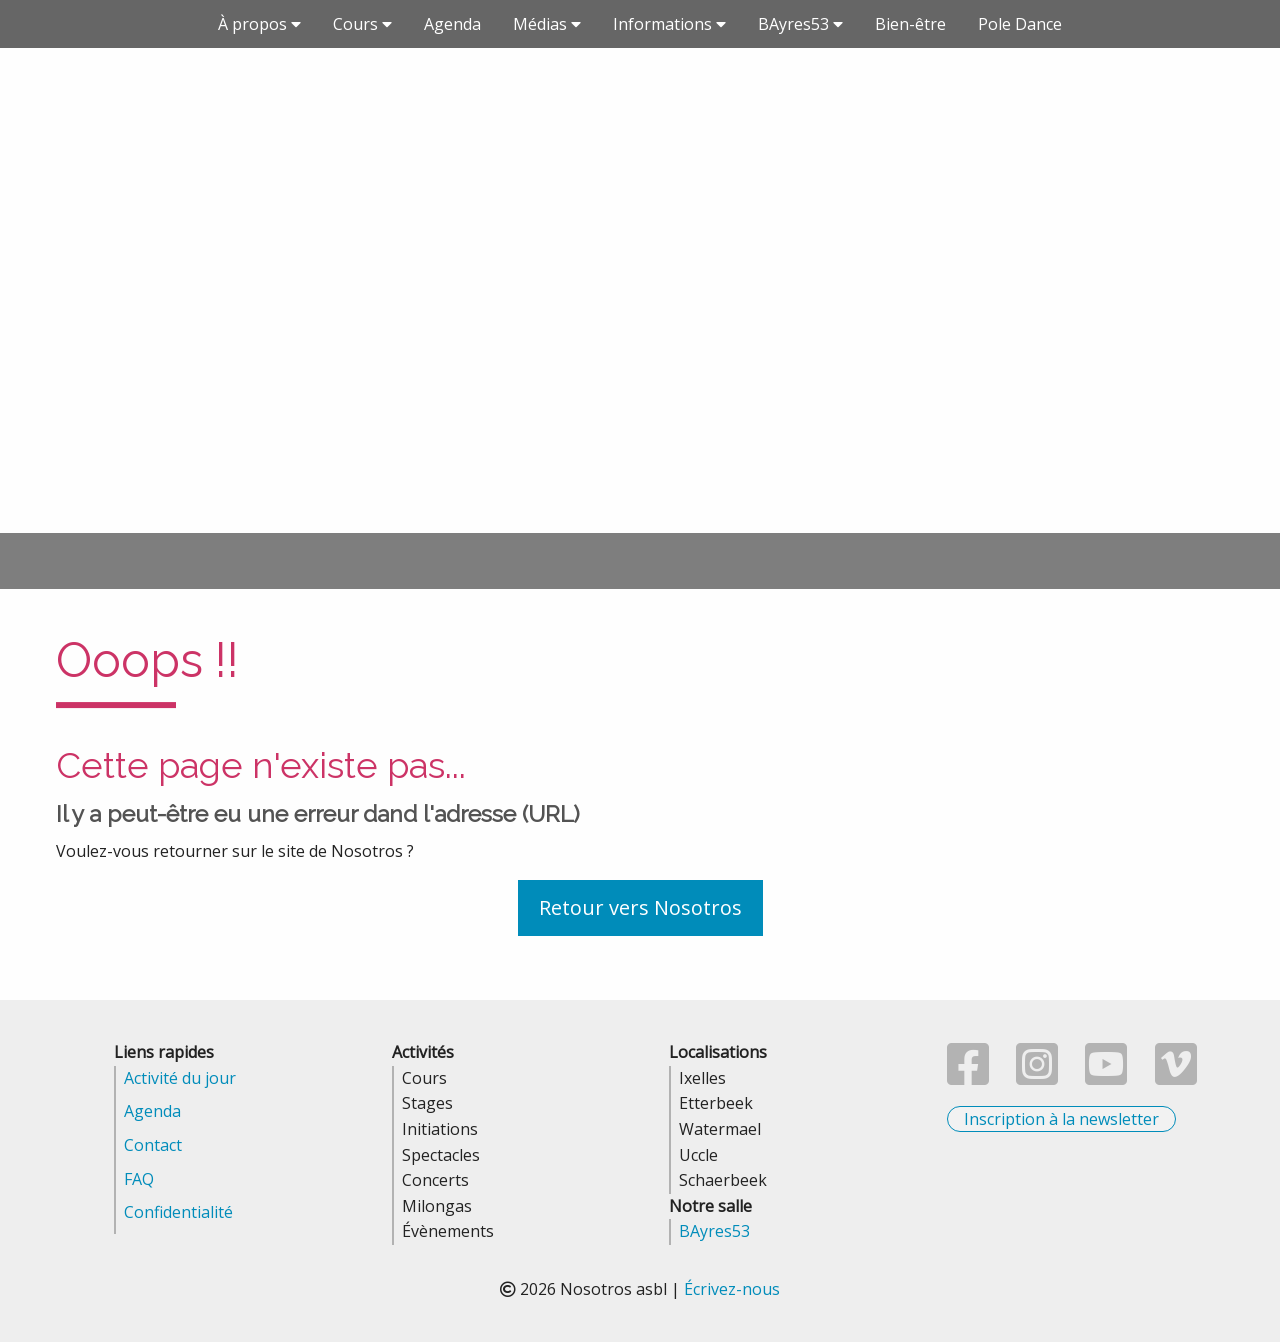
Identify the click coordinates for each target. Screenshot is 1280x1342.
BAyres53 (714, 1231)
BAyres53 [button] (800, 24)
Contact (153, 1145)
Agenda (452, 24)
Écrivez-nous (732, 1289)
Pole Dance (1020, 24)
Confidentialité (178, 1212)
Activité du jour (180, 1078)
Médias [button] (547, 24)
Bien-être (910, 24)
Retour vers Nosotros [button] (640, 907)
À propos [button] (259, 24)
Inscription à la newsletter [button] (1061, 1119)
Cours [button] (362, 24)
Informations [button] (669, 24)
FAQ (139, 1179)
